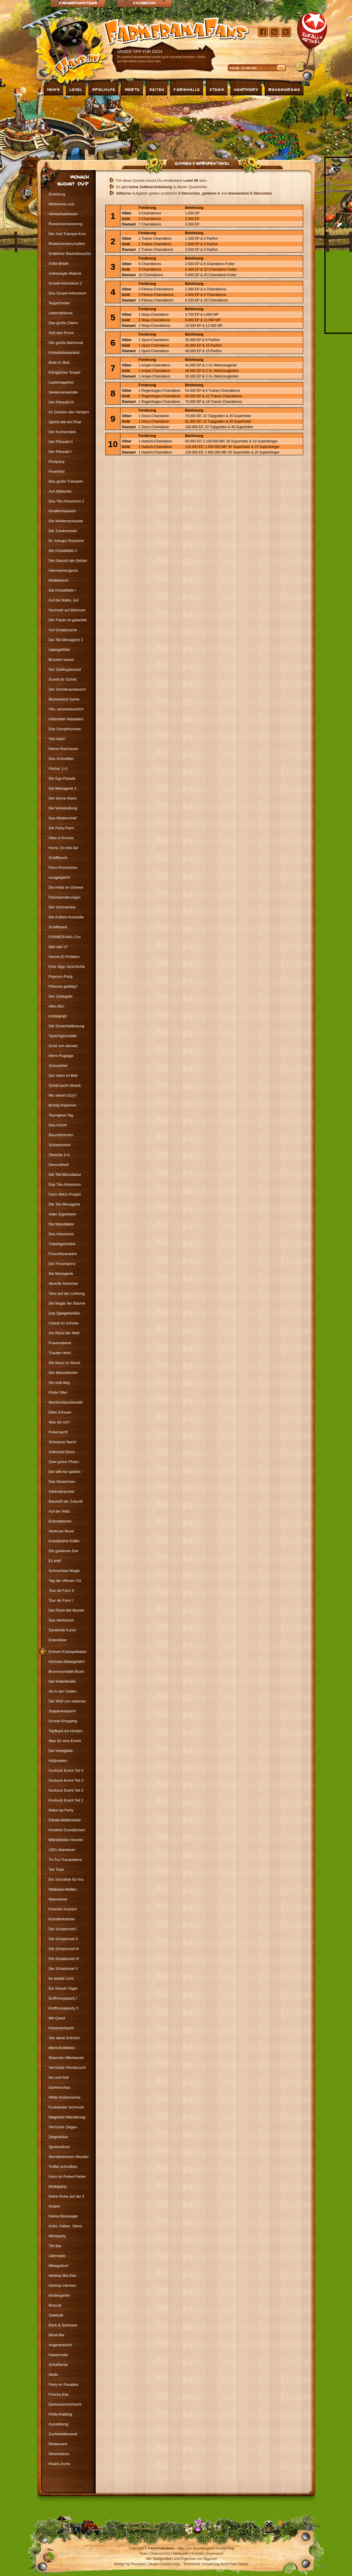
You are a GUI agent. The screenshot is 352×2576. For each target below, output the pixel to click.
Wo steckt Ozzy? (63, 1095)
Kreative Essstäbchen (67, 1830)
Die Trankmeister (63, 531)
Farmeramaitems (78, 3)
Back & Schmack (63, 2325)
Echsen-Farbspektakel (202, 163)
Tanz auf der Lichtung (67, 1293)
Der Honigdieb (61, 1750)
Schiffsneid (58, 927)
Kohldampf (58, 1016)
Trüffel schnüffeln (63, 2166)
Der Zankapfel (60, 996)
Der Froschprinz (62, 1263)
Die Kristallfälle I (62, 590)
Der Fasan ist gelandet (68, 620)
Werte (132, 89)
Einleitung (57, 194)
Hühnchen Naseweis (66, 719)
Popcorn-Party (61, 976)
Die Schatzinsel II (63, 1939)
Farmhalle (187, 89)
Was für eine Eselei (65, 1741)
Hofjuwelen (58, 1760)
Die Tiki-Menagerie (64, 1204)
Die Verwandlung (63, 808)
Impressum (214, 2554)
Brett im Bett (59, 362)
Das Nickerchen (62, 1481)
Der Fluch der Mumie (66, 1610)
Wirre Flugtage (61, 1056)
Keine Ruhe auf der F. (67, 2196)
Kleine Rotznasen (63, 749)
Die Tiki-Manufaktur (65, 1174)
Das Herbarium (61, 1620)
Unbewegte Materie (65, 273)
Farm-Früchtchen (63, 867)
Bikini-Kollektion (62, 2048)
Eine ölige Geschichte (67, 966)
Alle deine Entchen (64, 2038)
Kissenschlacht (61, 2028)
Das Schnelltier (61, 758)
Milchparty (57, 2236)
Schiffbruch (58, 857)
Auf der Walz (59, 1511)
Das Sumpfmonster (65, 729)
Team (143, 2554)
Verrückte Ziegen (63, 2127)
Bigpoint (209, 2559)
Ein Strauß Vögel (63, 1988)
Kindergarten (59, 2295)
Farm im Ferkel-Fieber (67, 2176)
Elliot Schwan (60, 1412)
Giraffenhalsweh (62, 511)
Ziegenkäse (58, 2137)
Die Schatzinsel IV (64, 1958)
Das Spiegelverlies (64, 1313)
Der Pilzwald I (60, 451)
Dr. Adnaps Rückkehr (66, 541)
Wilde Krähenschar (65, 2097)
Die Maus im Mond (64, 1363)
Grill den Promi (61, 333)
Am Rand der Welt (64, 1333)
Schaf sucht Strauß (65, 1085)
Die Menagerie (61, 1273)
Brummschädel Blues (66, 1671)
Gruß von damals (63, 1046)
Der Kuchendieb (62, 432)
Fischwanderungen (65, 897)
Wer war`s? (58, 947)
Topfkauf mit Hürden (65, 1731)
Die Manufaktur (61, 1224)
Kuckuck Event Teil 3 (66, 1780)
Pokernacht (58, 1432)
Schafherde (58, 2364)
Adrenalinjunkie (61, 1491)
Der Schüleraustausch (67, 689)
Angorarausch (60, 2345)
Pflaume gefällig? (63, 986)
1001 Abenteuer (62, 1850)
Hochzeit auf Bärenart (67, 610)
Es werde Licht (61, 1978)
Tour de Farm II (61, 1590)
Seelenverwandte (63, 392)
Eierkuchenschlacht (65, 2404)
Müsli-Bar (57, 2335)
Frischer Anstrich (63, 1909)
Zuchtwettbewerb (63, 2434)
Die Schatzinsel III (64, 1949)
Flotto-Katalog (60, 2414)
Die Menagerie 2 (62, 788)
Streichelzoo (59, 2454)
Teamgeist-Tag (61, 1115)
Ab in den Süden (63, 1691)
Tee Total (56, 1869)
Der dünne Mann (63, 798)
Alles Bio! (56, 1006)
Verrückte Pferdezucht (67, 2067)
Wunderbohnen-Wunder (69, 2157)
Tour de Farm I (61, 1600)
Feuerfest (57, 471)
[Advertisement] (100, 126)
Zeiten (156, 89)
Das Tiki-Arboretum (65, 1184)
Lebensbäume (60, 313)
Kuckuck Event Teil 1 (66, 1800)
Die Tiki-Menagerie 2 (66, 640)
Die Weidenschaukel (66, 521)
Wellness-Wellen (63, 1889)
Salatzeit (56, 2315)
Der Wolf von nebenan (67, 1701)
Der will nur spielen (65, 1471)
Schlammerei (60, 1145)
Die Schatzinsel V (63, 1968)
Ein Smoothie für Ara (66, 1879)
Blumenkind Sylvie (64, 699)
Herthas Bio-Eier (62, 2275)
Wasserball (58, 1899)
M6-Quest (57, 2018)
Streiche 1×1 (59, 1155)
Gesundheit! (59, 1164)
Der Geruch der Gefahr (68, 560)
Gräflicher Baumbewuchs (70, 253)
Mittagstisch (59, 2265)
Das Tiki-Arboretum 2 (66, 501)
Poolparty (57, 461)
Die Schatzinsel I (63, 1929)
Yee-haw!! (57, 739)
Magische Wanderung (67, 2117)
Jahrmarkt (57, 2256)
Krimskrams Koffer (64, 1541)
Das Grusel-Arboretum (67, 293)
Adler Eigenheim (62, 1214)
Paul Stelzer (239, 2564)
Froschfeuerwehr (63, 1254)
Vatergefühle (59, 649)
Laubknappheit (61, 382)
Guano (54, 2206)
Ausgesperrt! (59, 877)
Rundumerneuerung (65, 224)
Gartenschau (59, 2087)
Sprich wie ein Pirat (65, 422)
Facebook (144, 3)
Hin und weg (59, 1382)
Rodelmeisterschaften (67, 243)
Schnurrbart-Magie (64, 1570)
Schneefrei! (58, 1065)
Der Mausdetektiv (63, 1372)
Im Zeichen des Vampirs (69, 412)
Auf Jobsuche (60, 491)
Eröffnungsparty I (63, 1998)
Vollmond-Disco (62, 1452)
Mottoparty (57, 2186)
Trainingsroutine (62, 1244)
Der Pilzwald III (61, 402)
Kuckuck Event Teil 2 (66, 1790)
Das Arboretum (61, 1234)
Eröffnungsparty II (63, 2008)
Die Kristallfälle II (63, 550)
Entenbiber (58, 1640)
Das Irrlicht (58, 1125)
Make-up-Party (61, 1810)
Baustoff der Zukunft (66, 1501)
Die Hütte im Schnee (66, 887)
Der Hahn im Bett (63, 1075)
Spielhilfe (103, 89)
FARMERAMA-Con (65, 937)
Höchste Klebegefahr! (67, 1661)
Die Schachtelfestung (66, 1026)
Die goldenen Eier (64, 1551)
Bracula (55, 2305)
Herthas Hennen (62, 2285)
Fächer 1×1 (58, 768)
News (53, 89)
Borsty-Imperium (62, 1105)
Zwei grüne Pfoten (64, 1462)
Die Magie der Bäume (67, 1303)
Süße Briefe (59, 263)
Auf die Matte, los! (64, 600)
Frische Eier (59, 2394)
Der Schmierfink (62, 907)
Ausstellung (58, 2424)
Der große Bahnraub (66, 342)
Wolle (53, 2374)
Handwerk (246, 89)
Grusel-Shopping (63, 1721)
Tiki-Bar (55, 2246)
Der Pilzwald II (61, 442)
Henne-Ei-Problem (64, 956)
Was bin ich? (59, 1422)
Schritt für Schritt (63, 679)
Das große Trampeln (66, 481)
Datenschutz (160, 2554)
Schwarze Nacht (62, 1442)
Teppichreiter (59, 303)
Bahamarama (284, 89)
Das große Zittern (63, 323)
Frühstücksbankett (64, 352)
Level (76, 89)
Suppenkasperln (62, 1711)
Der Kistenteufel (62, 1681)
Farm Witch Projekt (65, 1194)
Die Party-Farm (61, 828)
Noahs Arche (59, 2464)
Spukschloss (59, 2147)
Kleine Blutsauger (63, 2216)
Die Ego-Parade (62, 778)
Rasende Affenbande (66, 2057)
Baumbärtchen (61, 1135)
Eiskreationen (60, 1521)
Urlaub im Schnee (64, 1323)
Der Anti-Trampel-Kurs (67, 234)
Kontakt (198, 2554)
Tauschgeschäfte (63, 1036)
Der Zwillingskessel (65, 669)
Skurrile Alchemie (63, 1283)
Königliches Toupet (64, 372)
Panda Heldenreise (65, 1820)
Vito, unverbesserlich (66, 709)
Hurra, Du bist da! (63, 848)
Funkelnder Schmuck (66, 2107)
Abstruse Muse (61, 1531)
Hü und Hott (59, 2077)
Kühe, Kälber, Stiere (65, 2226)
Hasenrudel (58, 2355)
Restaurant (58, 2444)
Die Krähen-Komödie (66, 917)
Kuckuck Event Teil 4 (66, 1770)
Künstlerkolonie (61, 1919)
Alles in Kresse (61, 838)
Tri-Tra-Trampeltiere (65, 1859)
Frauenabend (60, 1343)
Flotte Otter (58, 1392)
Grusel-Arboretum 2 (65, 283)
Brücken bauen (61, 659)
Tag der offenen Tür (65, 1580)
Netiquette (181, 2554)
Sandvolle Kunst (62, 1630)
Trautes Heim (60, 1353)
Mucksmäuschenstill (65, 1402)
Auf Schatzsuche (63, 630)
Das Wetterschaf (63, 818)
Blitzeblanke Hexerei (66, 1840)
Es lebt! (55, 1561)
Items (216, 89)
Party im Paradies (64, 2384)
